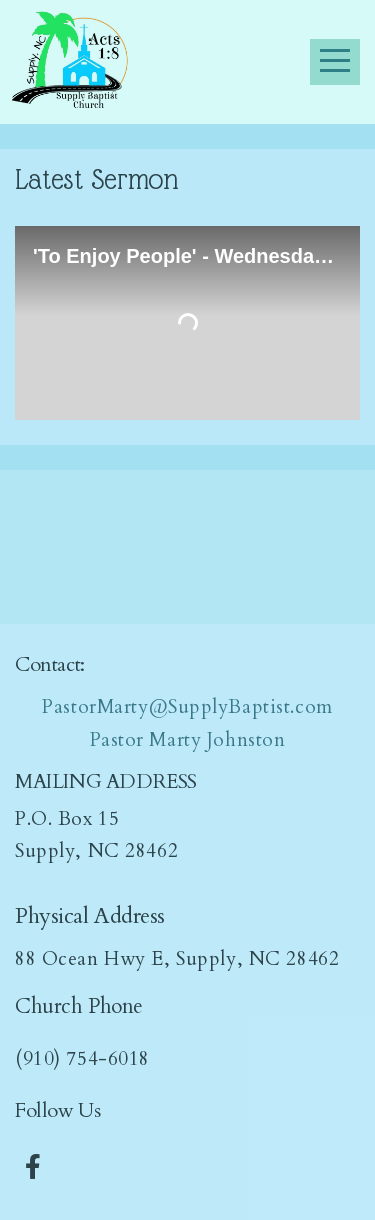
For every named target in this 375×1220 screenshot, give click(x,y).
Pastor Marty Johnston (188, 740)
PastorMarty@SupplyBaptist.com (187, 707)
